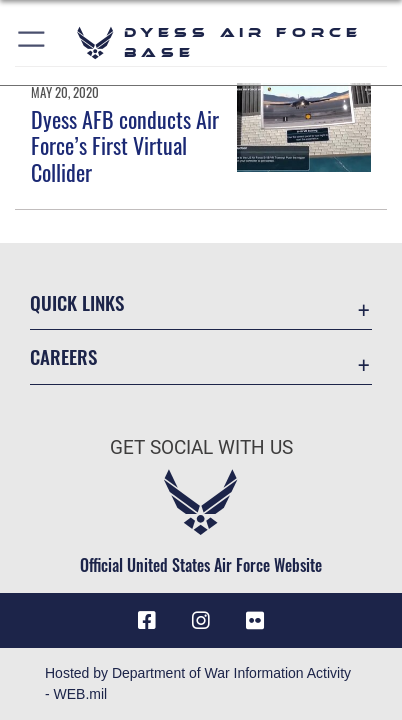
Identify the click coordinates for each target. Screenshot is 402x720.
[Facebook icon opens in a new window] (147, 621)
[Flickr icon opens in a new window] (255, 621)
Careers (63, 356)
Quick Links (77, 302)
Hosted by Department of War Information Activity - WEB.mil (198, 683)
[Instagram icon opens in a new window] (201, 621)
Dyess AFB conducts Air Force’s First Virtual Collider (125, 145)
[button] (32, 42)
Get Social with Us (201, 447)
